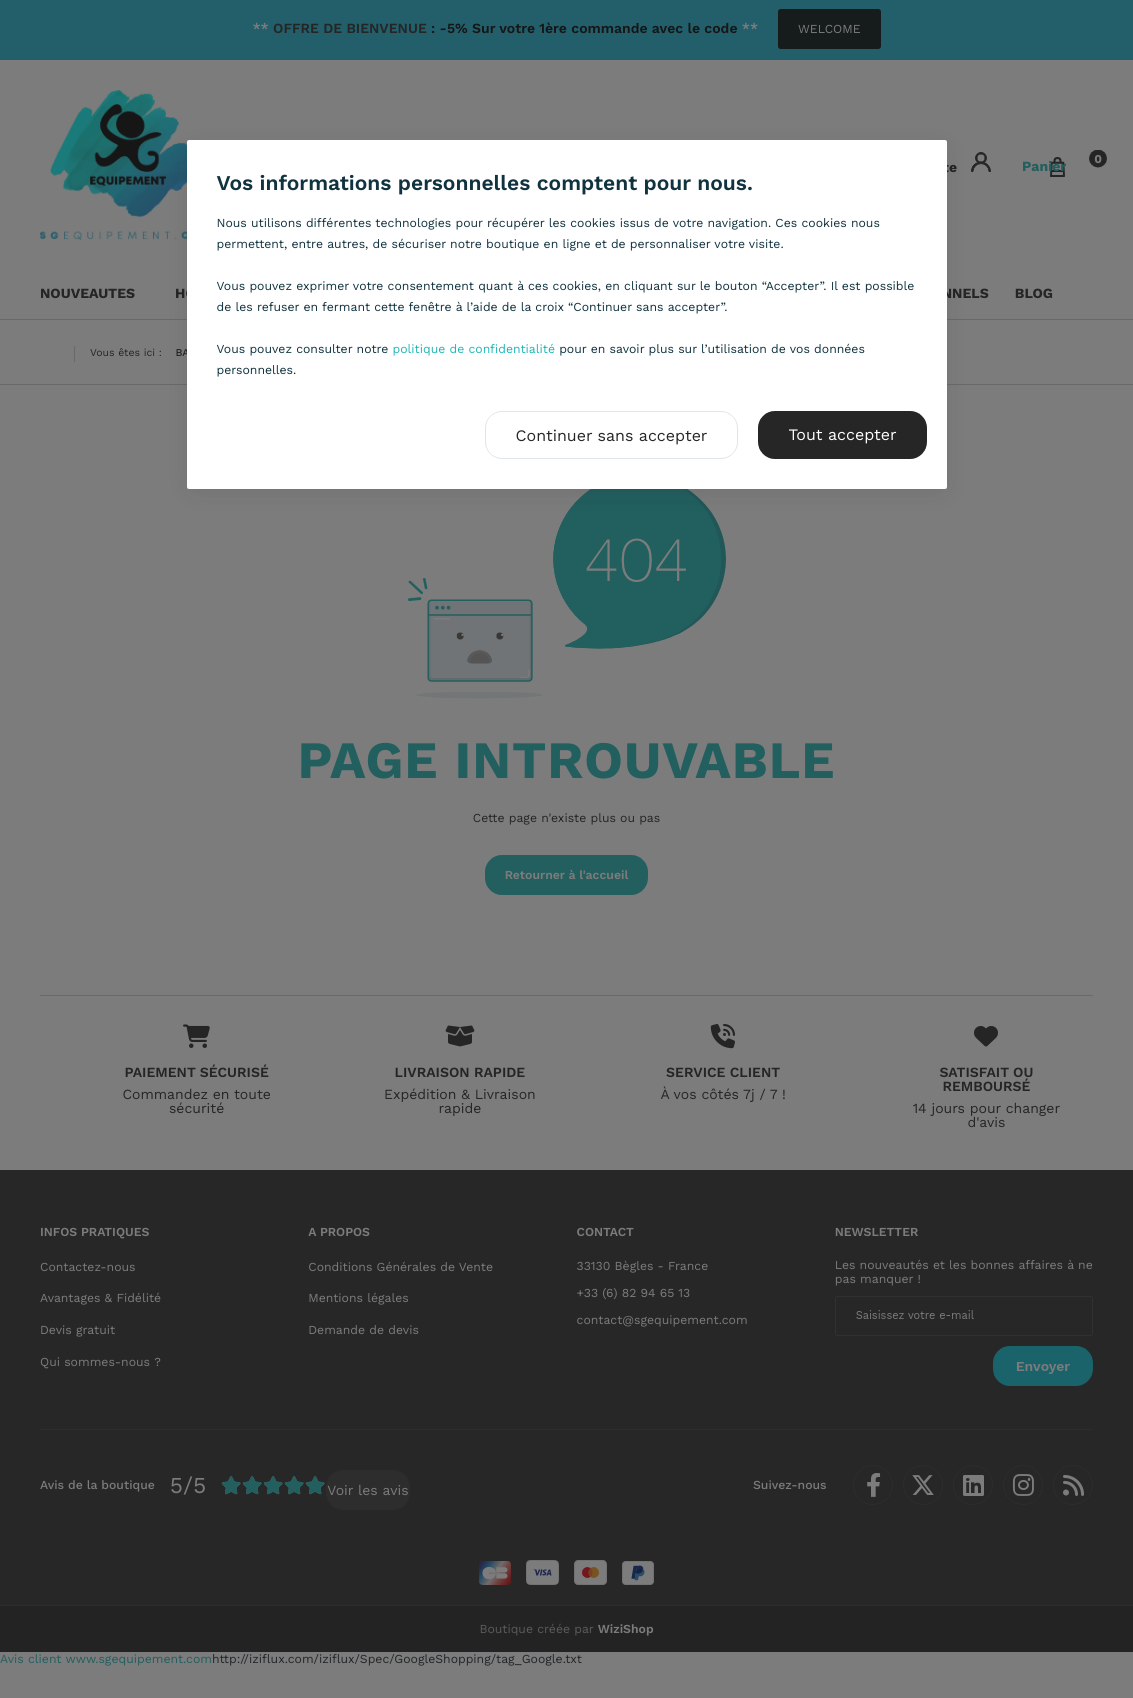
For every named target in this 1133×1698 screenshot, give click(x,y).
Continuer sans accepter (612, 435)
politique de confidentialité (474, 349)
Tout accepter (842, 434)
